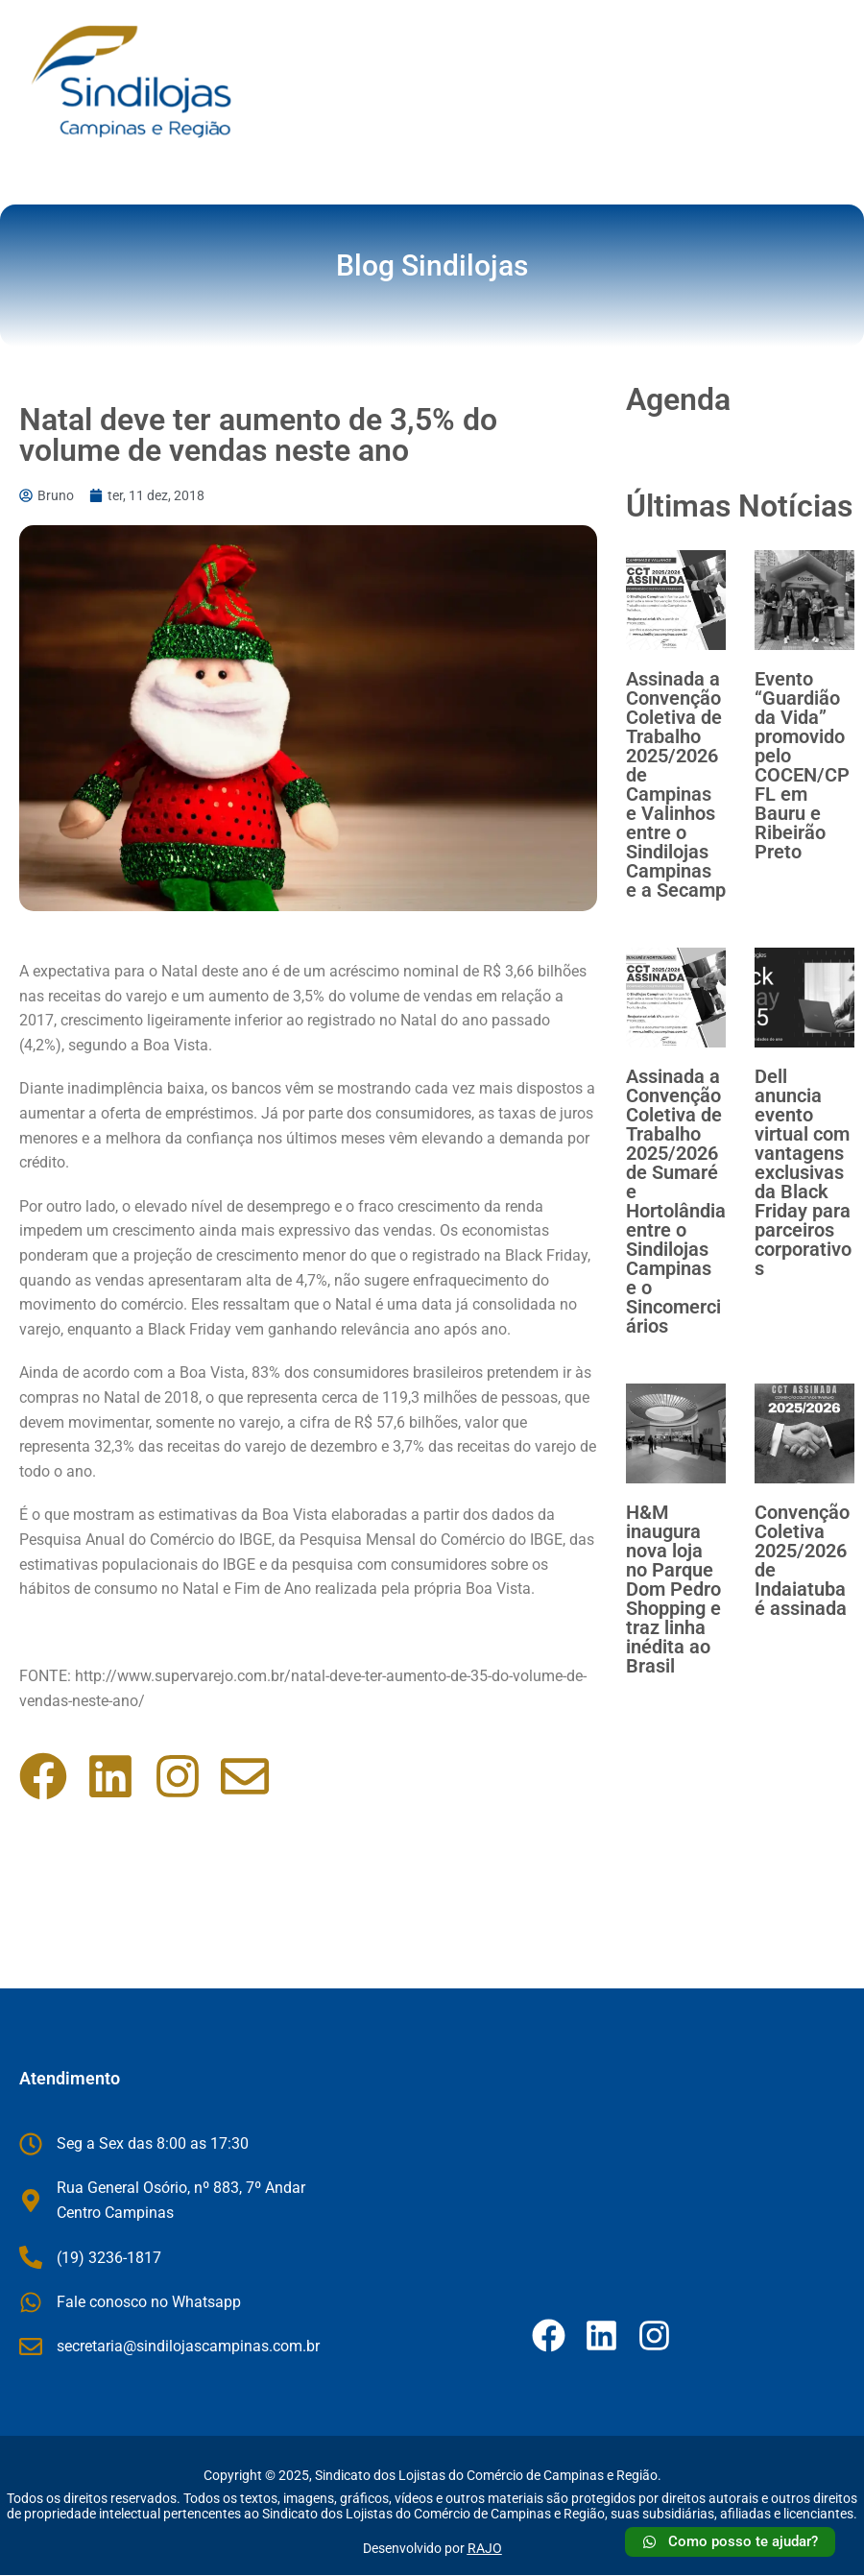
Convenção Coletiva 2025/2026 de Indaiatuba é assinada (802, 1560)
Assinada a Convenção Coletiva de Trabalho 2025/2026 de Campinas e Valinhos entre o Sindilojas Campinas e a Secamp (676, 784)
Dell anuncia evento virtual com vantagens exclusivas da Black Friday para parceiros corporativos (803, 1172)
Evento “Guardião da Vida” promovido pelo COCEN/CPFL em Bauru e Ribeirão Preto (802, 765)
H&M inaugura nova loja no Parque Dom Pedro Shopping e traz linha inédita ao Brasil (673, 1589)
